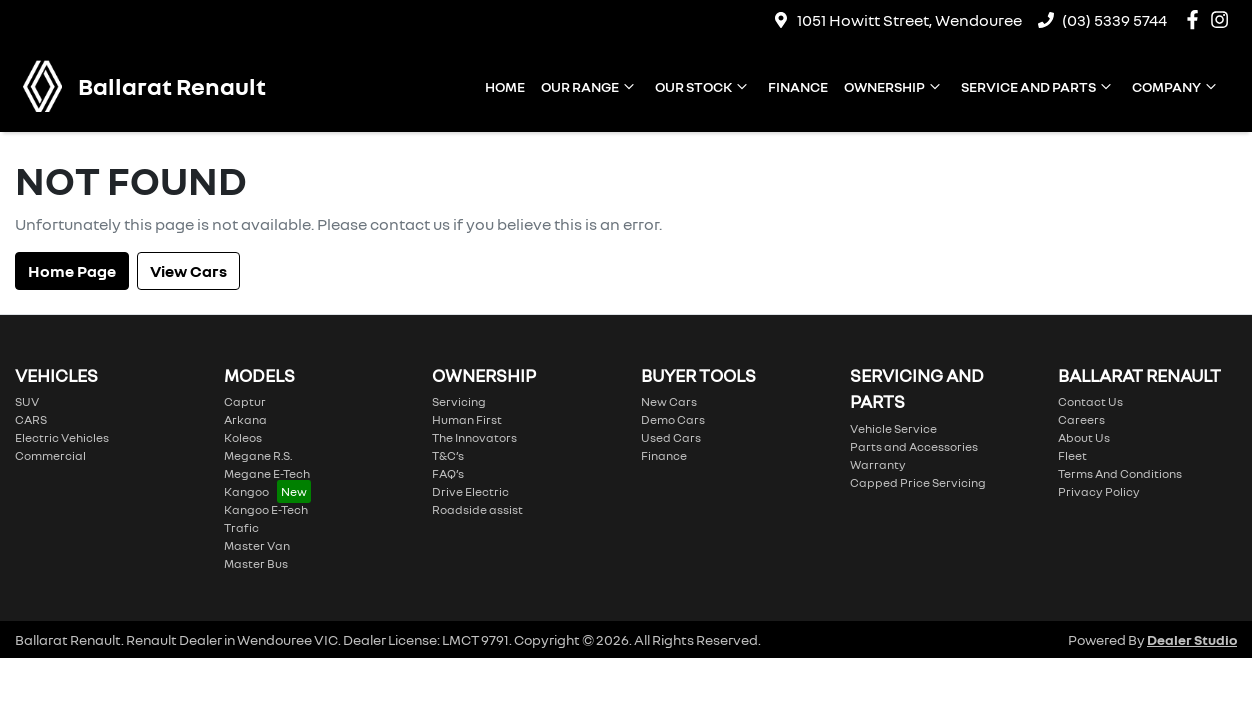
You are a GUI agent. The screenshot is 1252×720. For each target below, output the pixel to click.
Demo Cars (673, 419)
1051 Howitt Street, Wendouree (909, 20)
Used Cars (671, 437)
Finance (798, 86)
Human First (467, 419)
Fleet (1072, 455)
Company (1176, 86)
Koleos (243, 437)
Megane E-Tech (267, 473)
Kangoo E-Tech (266, 509)
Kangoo (246, 491)
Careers (1081, 419)
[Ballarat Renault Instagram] (1223, 19)
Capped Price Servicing (918, 482)
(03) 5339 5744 (1114, 20)
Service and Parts (1038, 86)
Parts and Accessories (914, 446)
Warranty (878, 464)
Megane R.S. (258, 455)
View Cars (188, 271)
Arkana (245, 419)
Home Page (72, 271)
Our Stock (703, 86)
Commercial (50, 455)
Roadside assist (477, 509)
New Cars (669, 401)
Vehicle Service (893, 428)
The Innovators (474, 437)
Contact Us (1090, 401)
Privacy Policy (1099, 491)
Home (505, 86)
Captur (245, 401)
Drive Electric (470, 491)
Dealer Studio (1192, 639)
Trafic (241, 527)
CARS (31, 419)
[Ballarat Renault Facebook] (1196, 19)
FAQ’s (448, 473)
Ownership (894, 86)
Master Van (257, 545)
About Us (1084, 437)
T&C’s (448, 455)
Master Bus (256, 563)
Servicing (459, 401)
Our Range (590, 86)
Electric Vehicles (62, 437)
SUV (27, 401)
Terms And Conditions (1120, 473)
